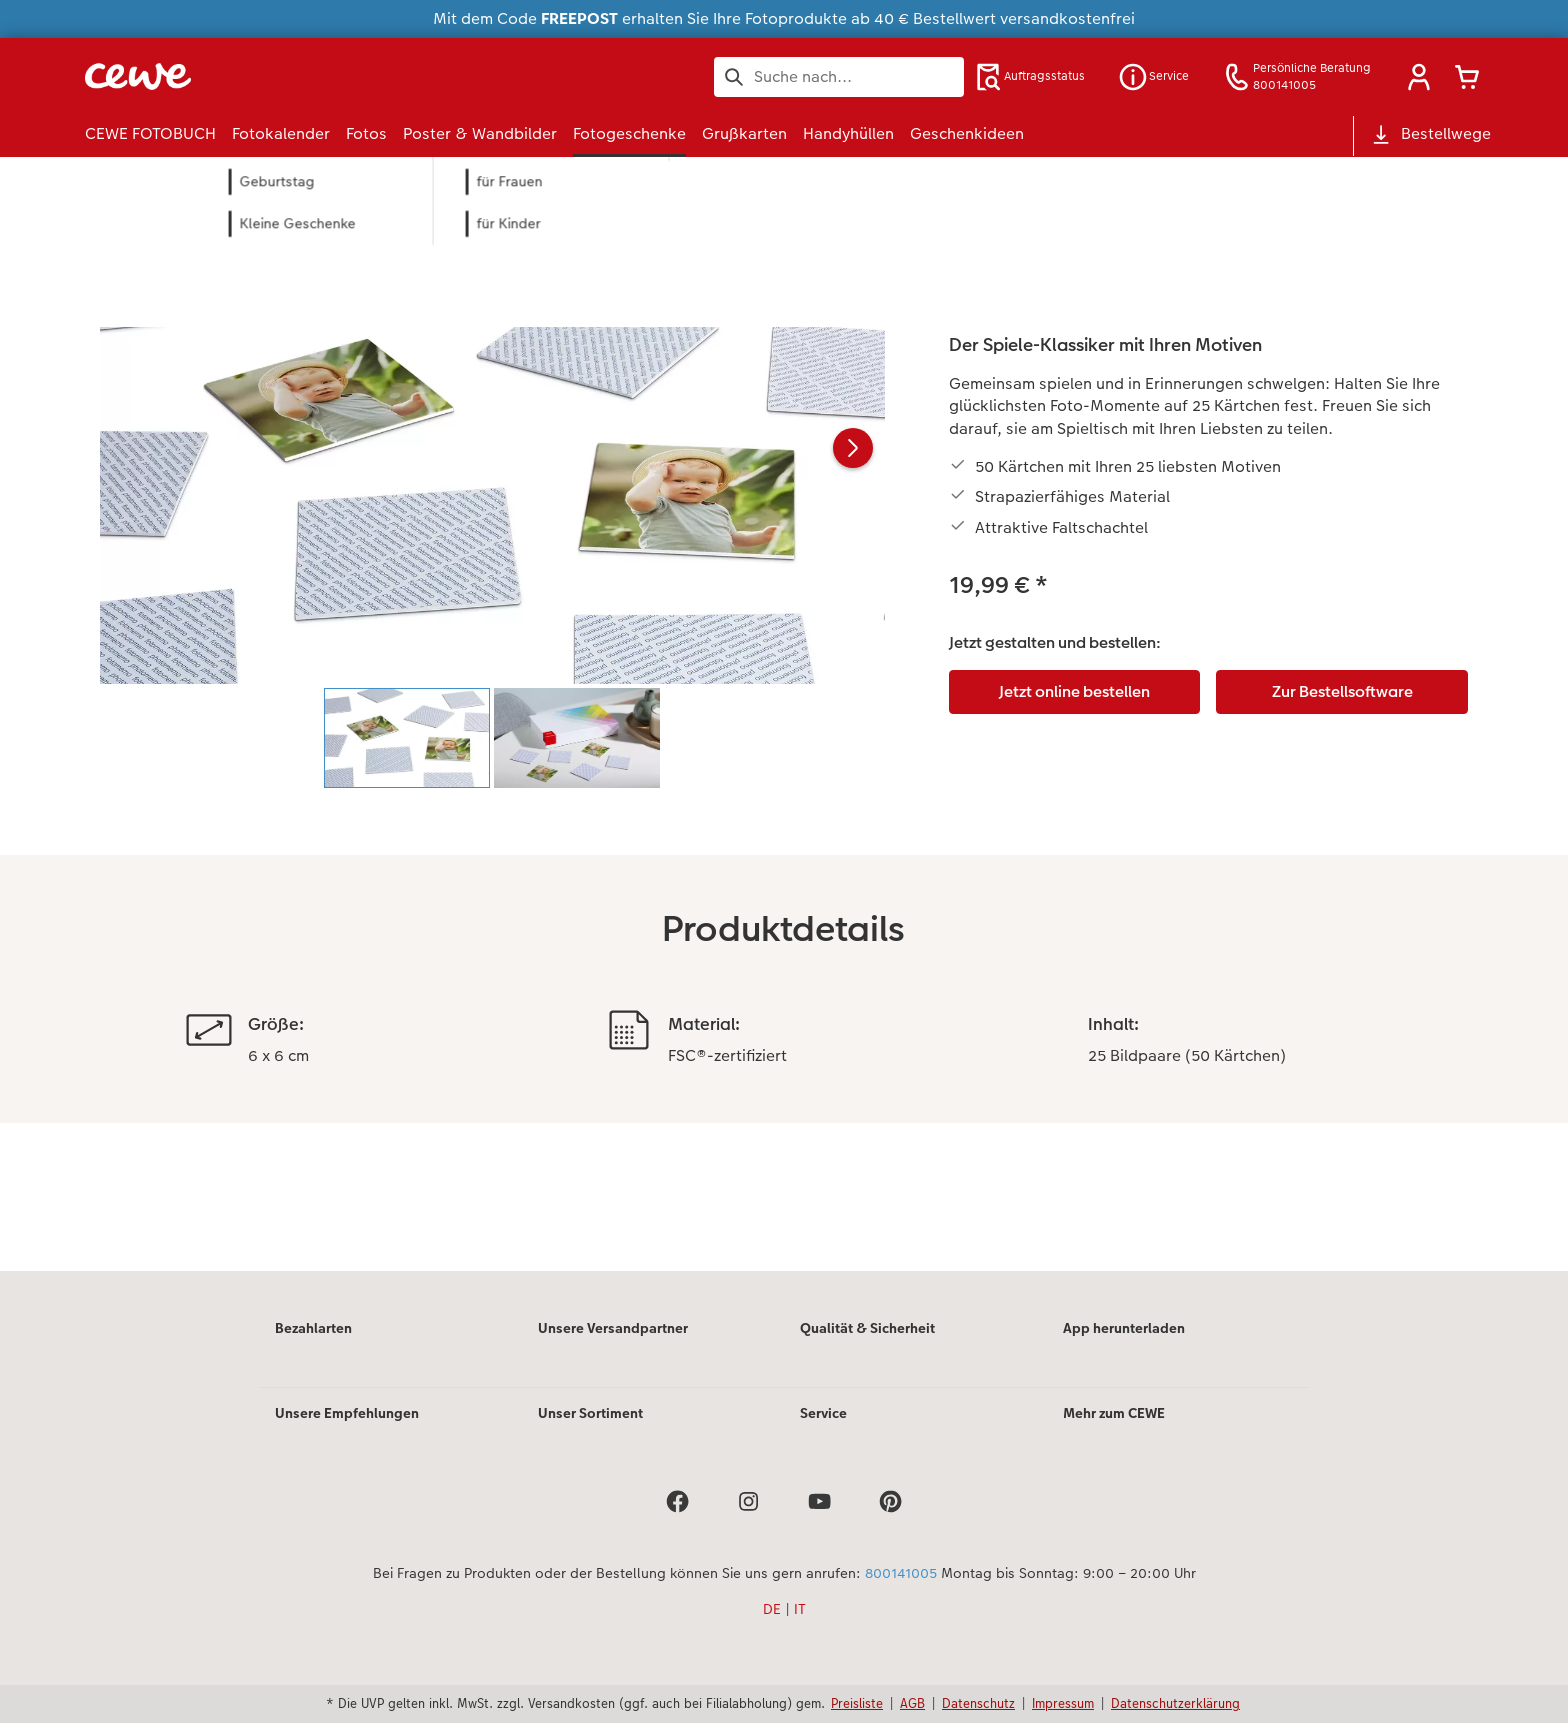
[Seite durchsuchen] (839, 77)
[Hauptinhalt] (784, 741)
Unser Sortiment (590, 1413)
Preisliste (857, 1703)
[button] (1419, 77)
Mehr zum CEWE (1114, 1413)
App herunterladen (1124, 1328)
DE (772, 1609)
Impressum (1063, 1703)
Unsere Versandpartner (613, 1328)
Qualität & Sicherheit (867, 1328)
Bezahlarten (313, 1328)
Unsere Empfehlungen (347, 1413)
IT (800, 1609)
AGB (912, 1703)
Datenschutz (978, 1703)
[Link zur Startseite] (281, 76)
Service (823, 1413)
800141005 (901, 1573)
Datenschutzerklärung (1175, 1703)
